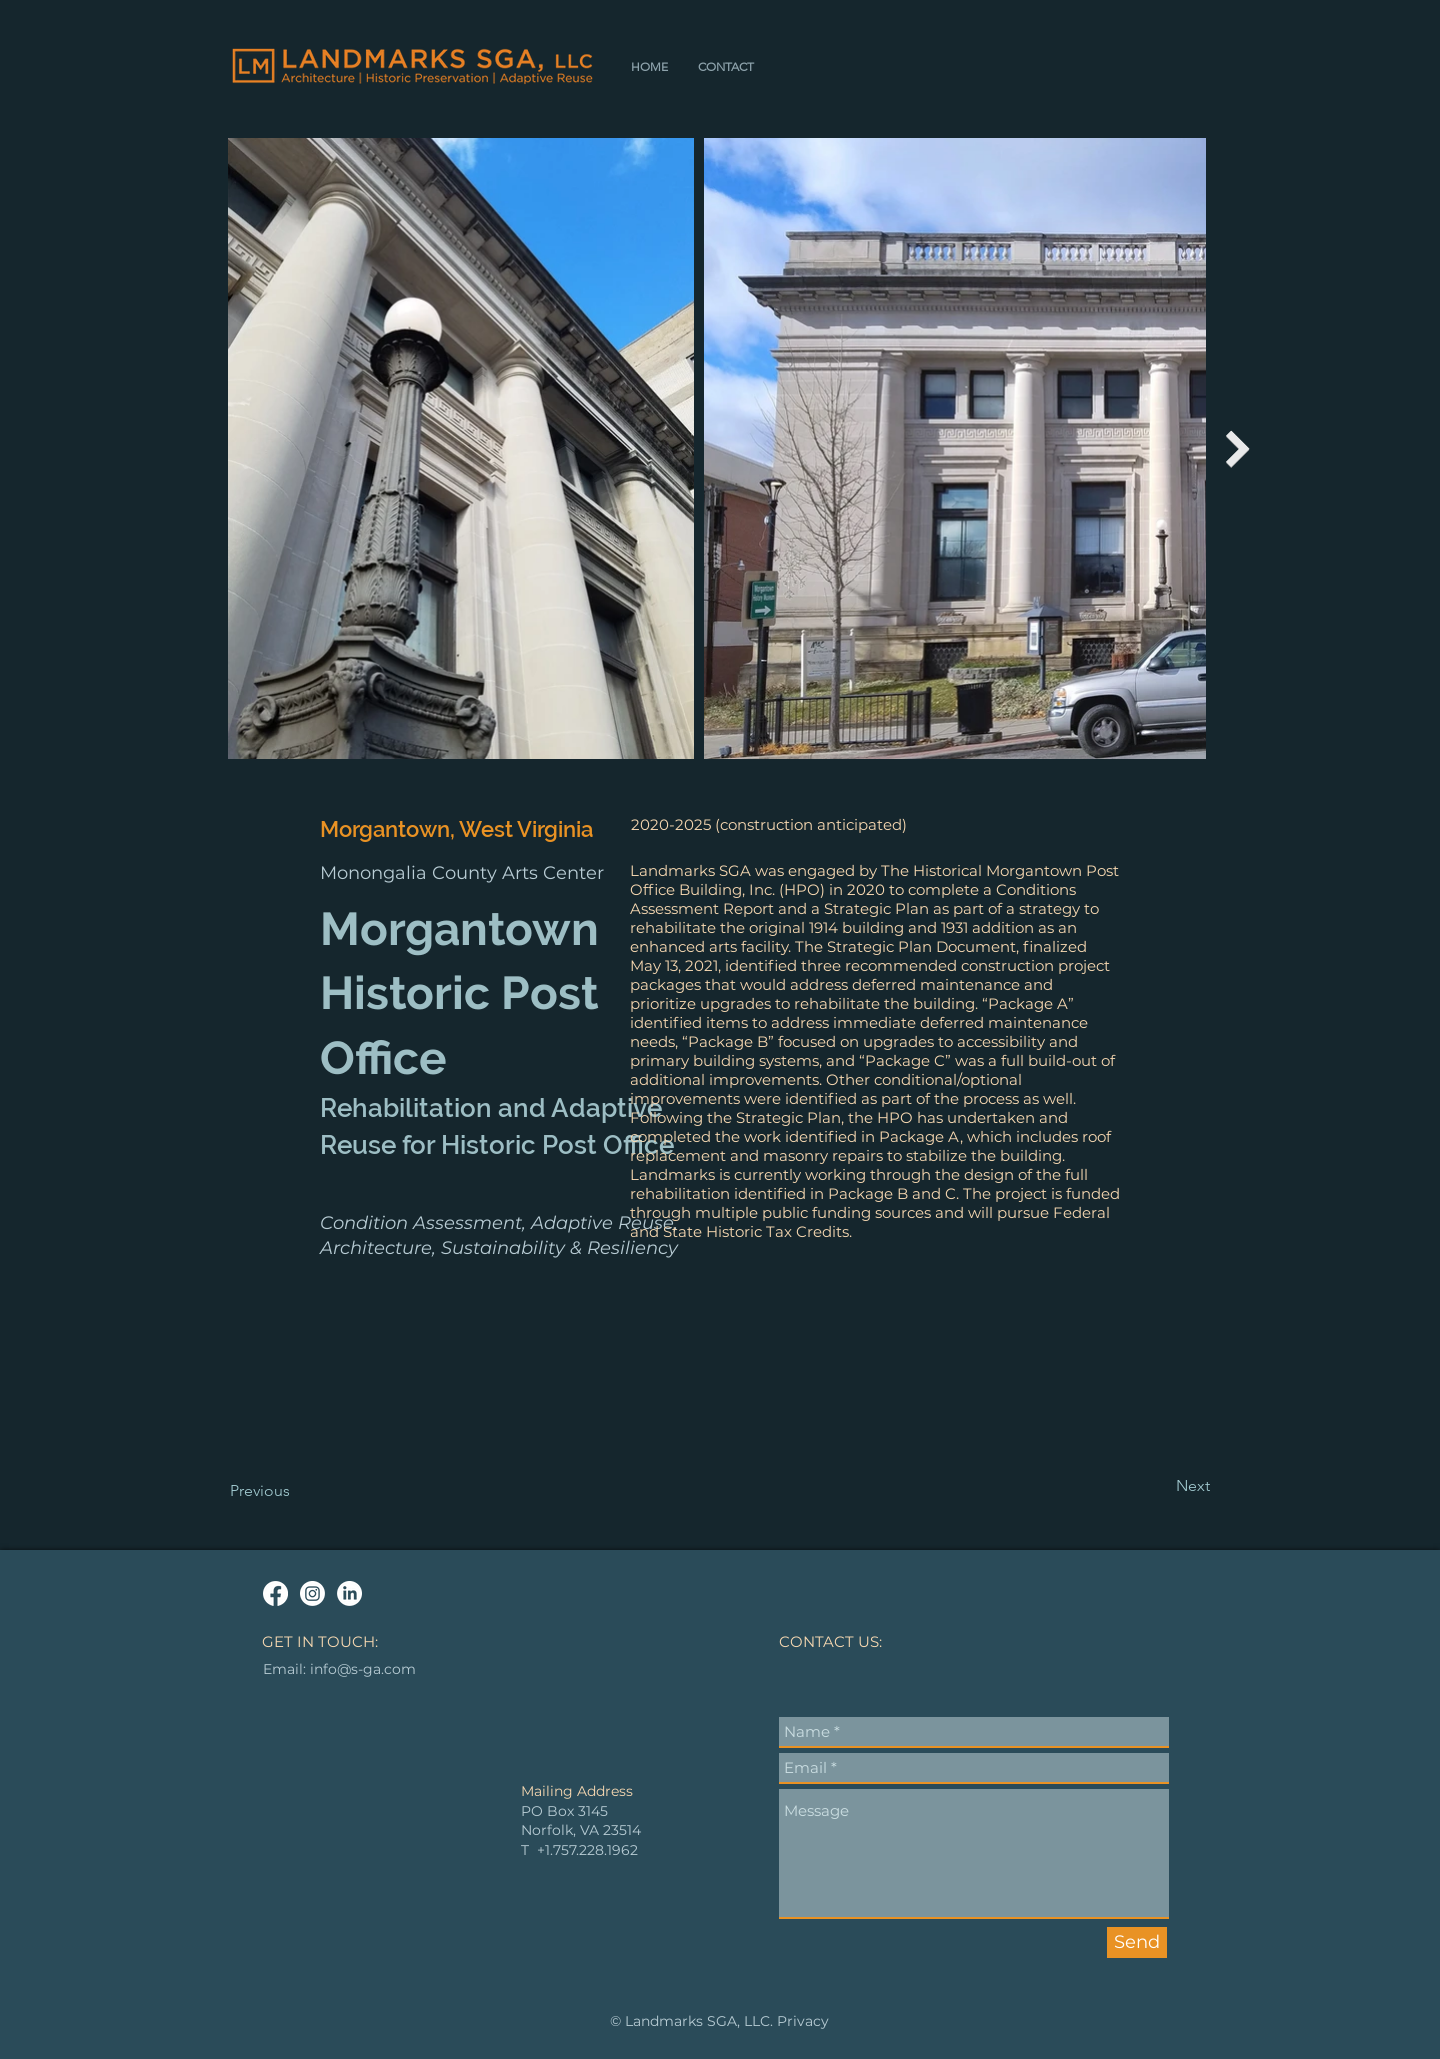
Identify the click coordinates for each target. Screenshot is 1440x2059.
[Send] (1137, 1942)
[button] (726, 66)
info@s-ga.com (363, 1669)
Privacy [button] (803, 2021)
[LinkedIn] (349, 1593)
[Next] (1160, 1486)
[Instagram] (312, 1593)
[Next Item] (1238, 448)
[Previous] (296, 1491)
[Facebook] (275, 1593)
